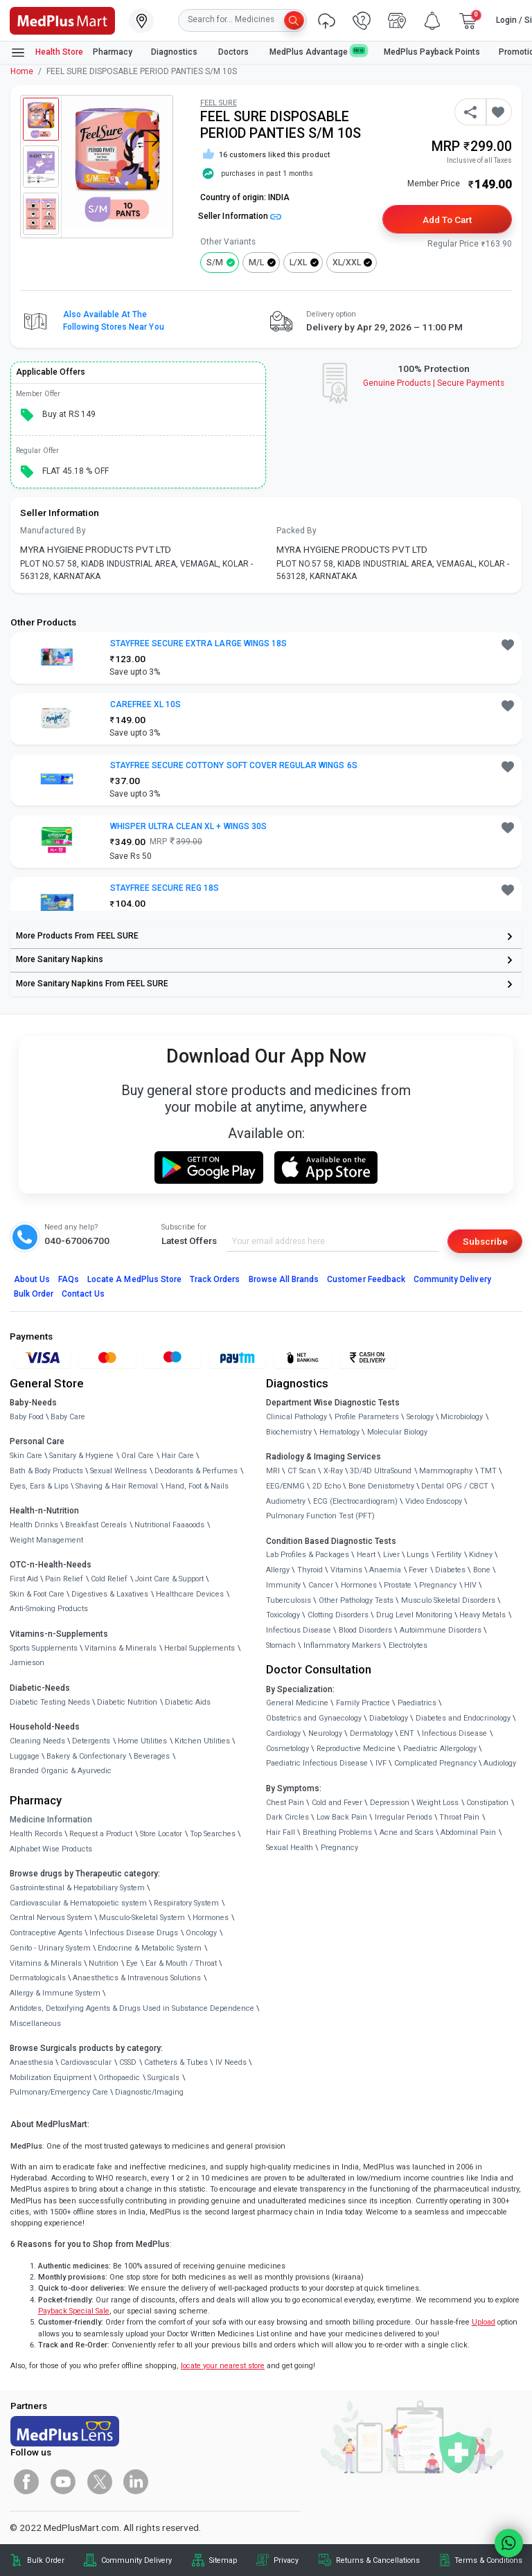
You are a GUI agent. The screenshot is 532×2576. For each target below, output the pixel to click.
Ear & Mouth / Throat (181, 1963)
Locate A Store (134, 1279)
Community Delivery (452, 1279)
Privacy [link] (286, 2560)
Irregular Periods (403, 1817)
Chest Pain (285, 1802)
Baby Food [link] (27, 1416)
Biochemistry (289, 1432)
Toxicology (283, 1614)
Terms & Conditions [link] (488, 2560)
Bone (481, 1569)
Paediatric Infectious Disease (317, 1763)
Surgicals (163, 2077)
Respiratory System (186, 1903)
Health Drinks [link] (34, 1524)
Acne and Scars (407, 1832)
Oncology (201, 1932)
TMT (488, 1470)
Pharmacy (112, 52)
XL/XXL (346, 262)
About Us (32, 1279)
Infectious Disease (298, 1630)
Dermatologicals (38, 1977)
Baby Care (68, 1416)
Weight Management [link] (46, 1540)
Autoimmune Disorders (440, 1630)
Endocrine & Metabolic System (150, 1948)
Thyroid (310, 1569)
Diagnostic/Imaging (149, 2092)
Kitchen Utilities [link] (202, 1741)
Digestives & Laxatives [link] (109, 1594)
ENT (407, 1733)
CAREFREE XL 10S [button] (145, 704)
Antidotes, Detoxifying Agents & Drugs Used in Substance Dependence (132, 2008)
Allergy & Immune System (55, 1993)
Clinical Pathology (296, 1416)
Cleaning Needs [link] (37, 1741)
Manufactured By (53, 530)
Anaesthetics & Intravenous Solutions (137, 1977)
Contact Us (83, 1294)
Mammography (445, 1470)
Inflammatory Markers (342, 1645)
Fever (418, 1569)
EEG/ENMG (285, 1486)
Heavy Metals (482, 1614)
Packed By (296, 530)
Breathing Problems (337, 1832)
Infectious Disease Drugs (133, 1932)
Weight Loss (437, 1802)
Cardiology (283, 1733)
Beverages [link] (152, 1756)
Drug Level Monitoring (414, 1614)
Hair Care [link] (177, 1455)
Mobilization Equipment (50, 2077)
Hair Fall (280, 1832)
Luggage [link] (24, 1756)
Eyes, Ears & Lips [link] (39, 1486)
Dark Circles (287, 1817)
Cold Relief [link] (109, 1578)
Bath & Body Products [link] (46, 1470)
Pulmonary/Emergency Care (59, 2092)
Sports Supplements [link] (44, 1648)
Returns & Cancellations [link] (378, 2560)
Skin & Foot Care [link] (37, 1594)
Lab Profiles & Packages (307, 1554)
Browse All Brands (284, 1279)
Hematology (339, 1432)
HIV (470, 1585)
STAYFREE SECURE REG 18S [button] (165, 888)
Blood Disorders (365, 1630)
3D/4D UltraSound (380, 1470)
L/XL (298, 262)
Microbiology (462, 1416)
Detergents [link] (91, 1741)
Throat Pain (459, 1817)
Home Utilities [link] (142, 1741)
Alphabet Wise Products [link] (51, 1849)
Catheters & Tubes (176, 2062)
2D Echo (326, 1486)
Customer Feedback (366, 1279)
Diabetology (388, 1718)
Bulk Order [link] (45, 2560)
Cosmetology (287, 1748)
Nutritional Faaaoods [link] (169, 1524)
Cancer (320, 1585)
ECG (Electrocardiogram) (355, 1501)
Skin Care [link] (26, 1455)
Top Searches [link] (213, 1833)
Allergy (278, 1569)
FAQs (68, 1279)
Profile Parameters (367, 1416)
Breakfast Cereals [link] (96, 1524)
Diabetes (450, 1569)
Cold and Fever (337, 1802)
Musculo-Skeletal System (142, 1917)
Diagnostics (175, 52)
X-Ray (333, 1470)
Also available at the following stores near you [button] (113, 321)
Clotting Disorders (338, 1614)
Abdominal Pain (468, 1832)
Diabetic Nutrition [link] (127, 1702)
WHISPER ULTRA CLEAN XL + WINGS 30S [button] (188, 826)
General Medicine (297, 1702)
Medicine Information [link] (51, 1819)
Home (21, 71)
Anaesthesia (31, 2062)
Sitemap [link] (223, 2560)
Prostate (397, 1585)
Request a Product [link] (100, 1833)
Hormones (211, 1917)
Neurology (325, 1733)
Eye (132, 1963)
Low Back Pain (342, 1817)
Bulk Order (33, 1294)
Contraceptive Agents (46, 1932)
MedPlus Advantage (317, 51)
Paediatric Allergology (440, 1748)
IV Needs (231, 2062)
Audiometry (285, 1501)
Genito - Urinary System (50, 1948)
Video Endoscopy (433, 1501)
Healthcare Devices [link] (190, 1594)
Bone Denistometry (381, 1486)
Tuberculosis (288, 1600)
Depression (389, 1802)
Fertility (448, 1554)
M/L (256, 262)
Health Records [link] (36, 1833)
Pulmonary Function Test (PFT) (320, 1515)
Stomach (281, 1645)
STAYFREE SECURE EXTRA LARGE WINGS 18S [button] (198, 643)
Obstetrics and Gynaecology (314, 1718)
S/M (214, 262)
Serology (420, 1416)
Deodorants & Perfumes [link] (196, 1470)
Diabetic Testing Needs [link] (50, 1702)
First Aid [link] (24, 1578)
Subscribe (485, 1241)
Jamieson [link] (27, 1662)
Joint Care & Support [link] (169, 1578)
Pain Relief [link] (64, 1578)
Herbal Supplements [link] (199, 1648)
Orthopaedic (119, 2077)
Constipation (487, 1802)
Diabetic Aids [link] (188, 1702)
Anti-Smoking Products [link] (49, 1608)
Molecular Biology (397, 1432)
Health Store (47, 52)
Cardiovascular (86, 2062)
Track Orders (215, 1279)
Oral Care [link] (137, 1455)
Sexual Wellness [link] (118, 1470)
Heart (366, 1554)
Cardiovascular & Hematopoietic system (78, 1903)
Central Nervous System (51, 1917)
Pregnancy (437, 1585)
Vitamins (346, 1569)
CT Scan (301, 1470)
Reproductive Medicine (356, 1748)
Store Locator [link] (161, 1833)
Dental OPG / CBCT (454, 1486)
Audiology (500, 1763)
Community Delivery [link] (136, 2560)
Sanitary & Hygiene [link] (81, 1455)
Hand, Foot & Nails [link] (197, 1486)
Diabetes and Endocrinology (463, 1718)
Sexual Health (289, 1847)
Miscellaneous (35, 2023)
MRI (273, 1470)
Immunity (283, 1585)
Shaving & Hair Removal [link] (117, 1486)
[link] (62, 19)
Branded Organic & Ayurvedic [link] (61, 1770)
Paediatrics (417, 1702)
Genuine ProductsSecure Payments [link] (434, 383)
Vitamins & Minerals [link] (121, 1648)
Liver (391, 1554)
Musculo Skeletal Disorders (448, 1600)
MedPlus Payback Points (432, 52)
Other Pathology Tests (356, 1600)
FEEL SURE (218, 102)
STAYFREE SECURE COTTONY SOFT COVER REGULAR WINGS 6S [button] (233, 765)
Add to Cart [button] (447, 219)
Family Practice (363, 1702)
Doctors (234, 52)
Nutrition (103, 1963)
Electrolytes (408, 1645)
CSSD (127, 2062)
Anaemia (385, 1569)
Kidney (481, 1554)
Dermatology (371, 1733)
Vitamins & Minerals (46, 1963)
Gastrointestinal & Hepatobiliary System (77, 1887)
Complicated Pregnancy (435, 1763)
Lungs (418, 1554)
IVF (381, 1763)
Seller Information (239, 216)
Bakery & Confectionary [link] (86, 1756)
